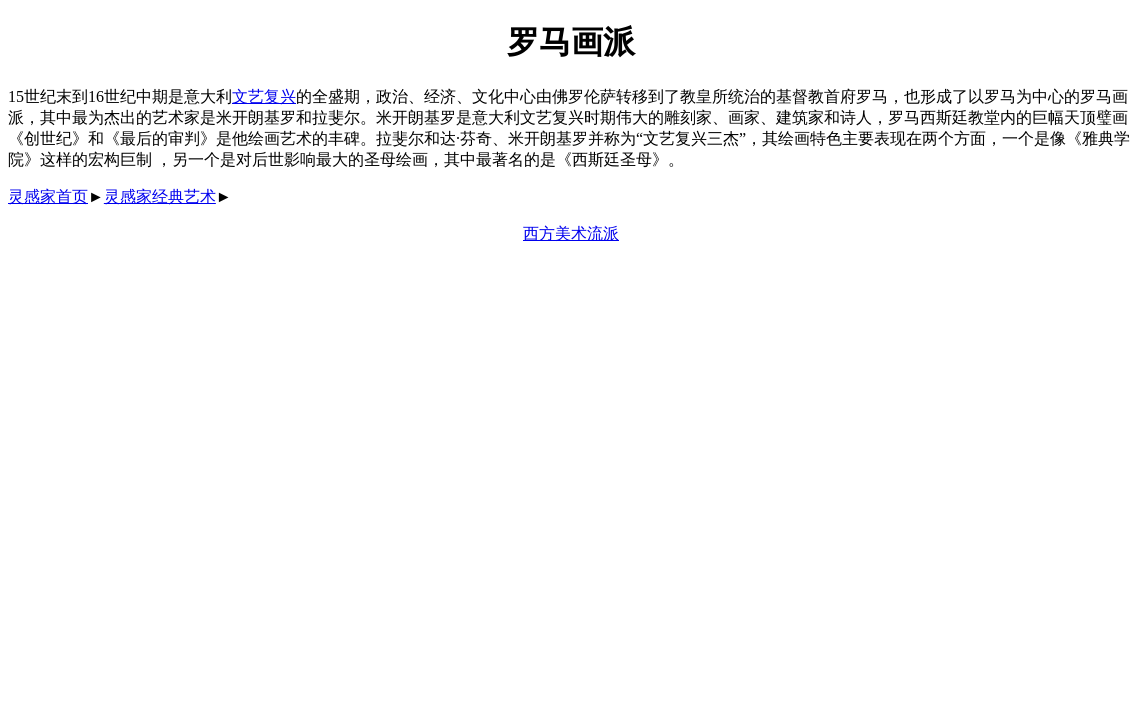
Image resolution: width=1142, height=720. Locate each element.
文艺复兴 (264, 96)
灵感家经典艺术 (160, 196)
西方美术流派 (571, 233)
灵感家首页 (48, 196)
